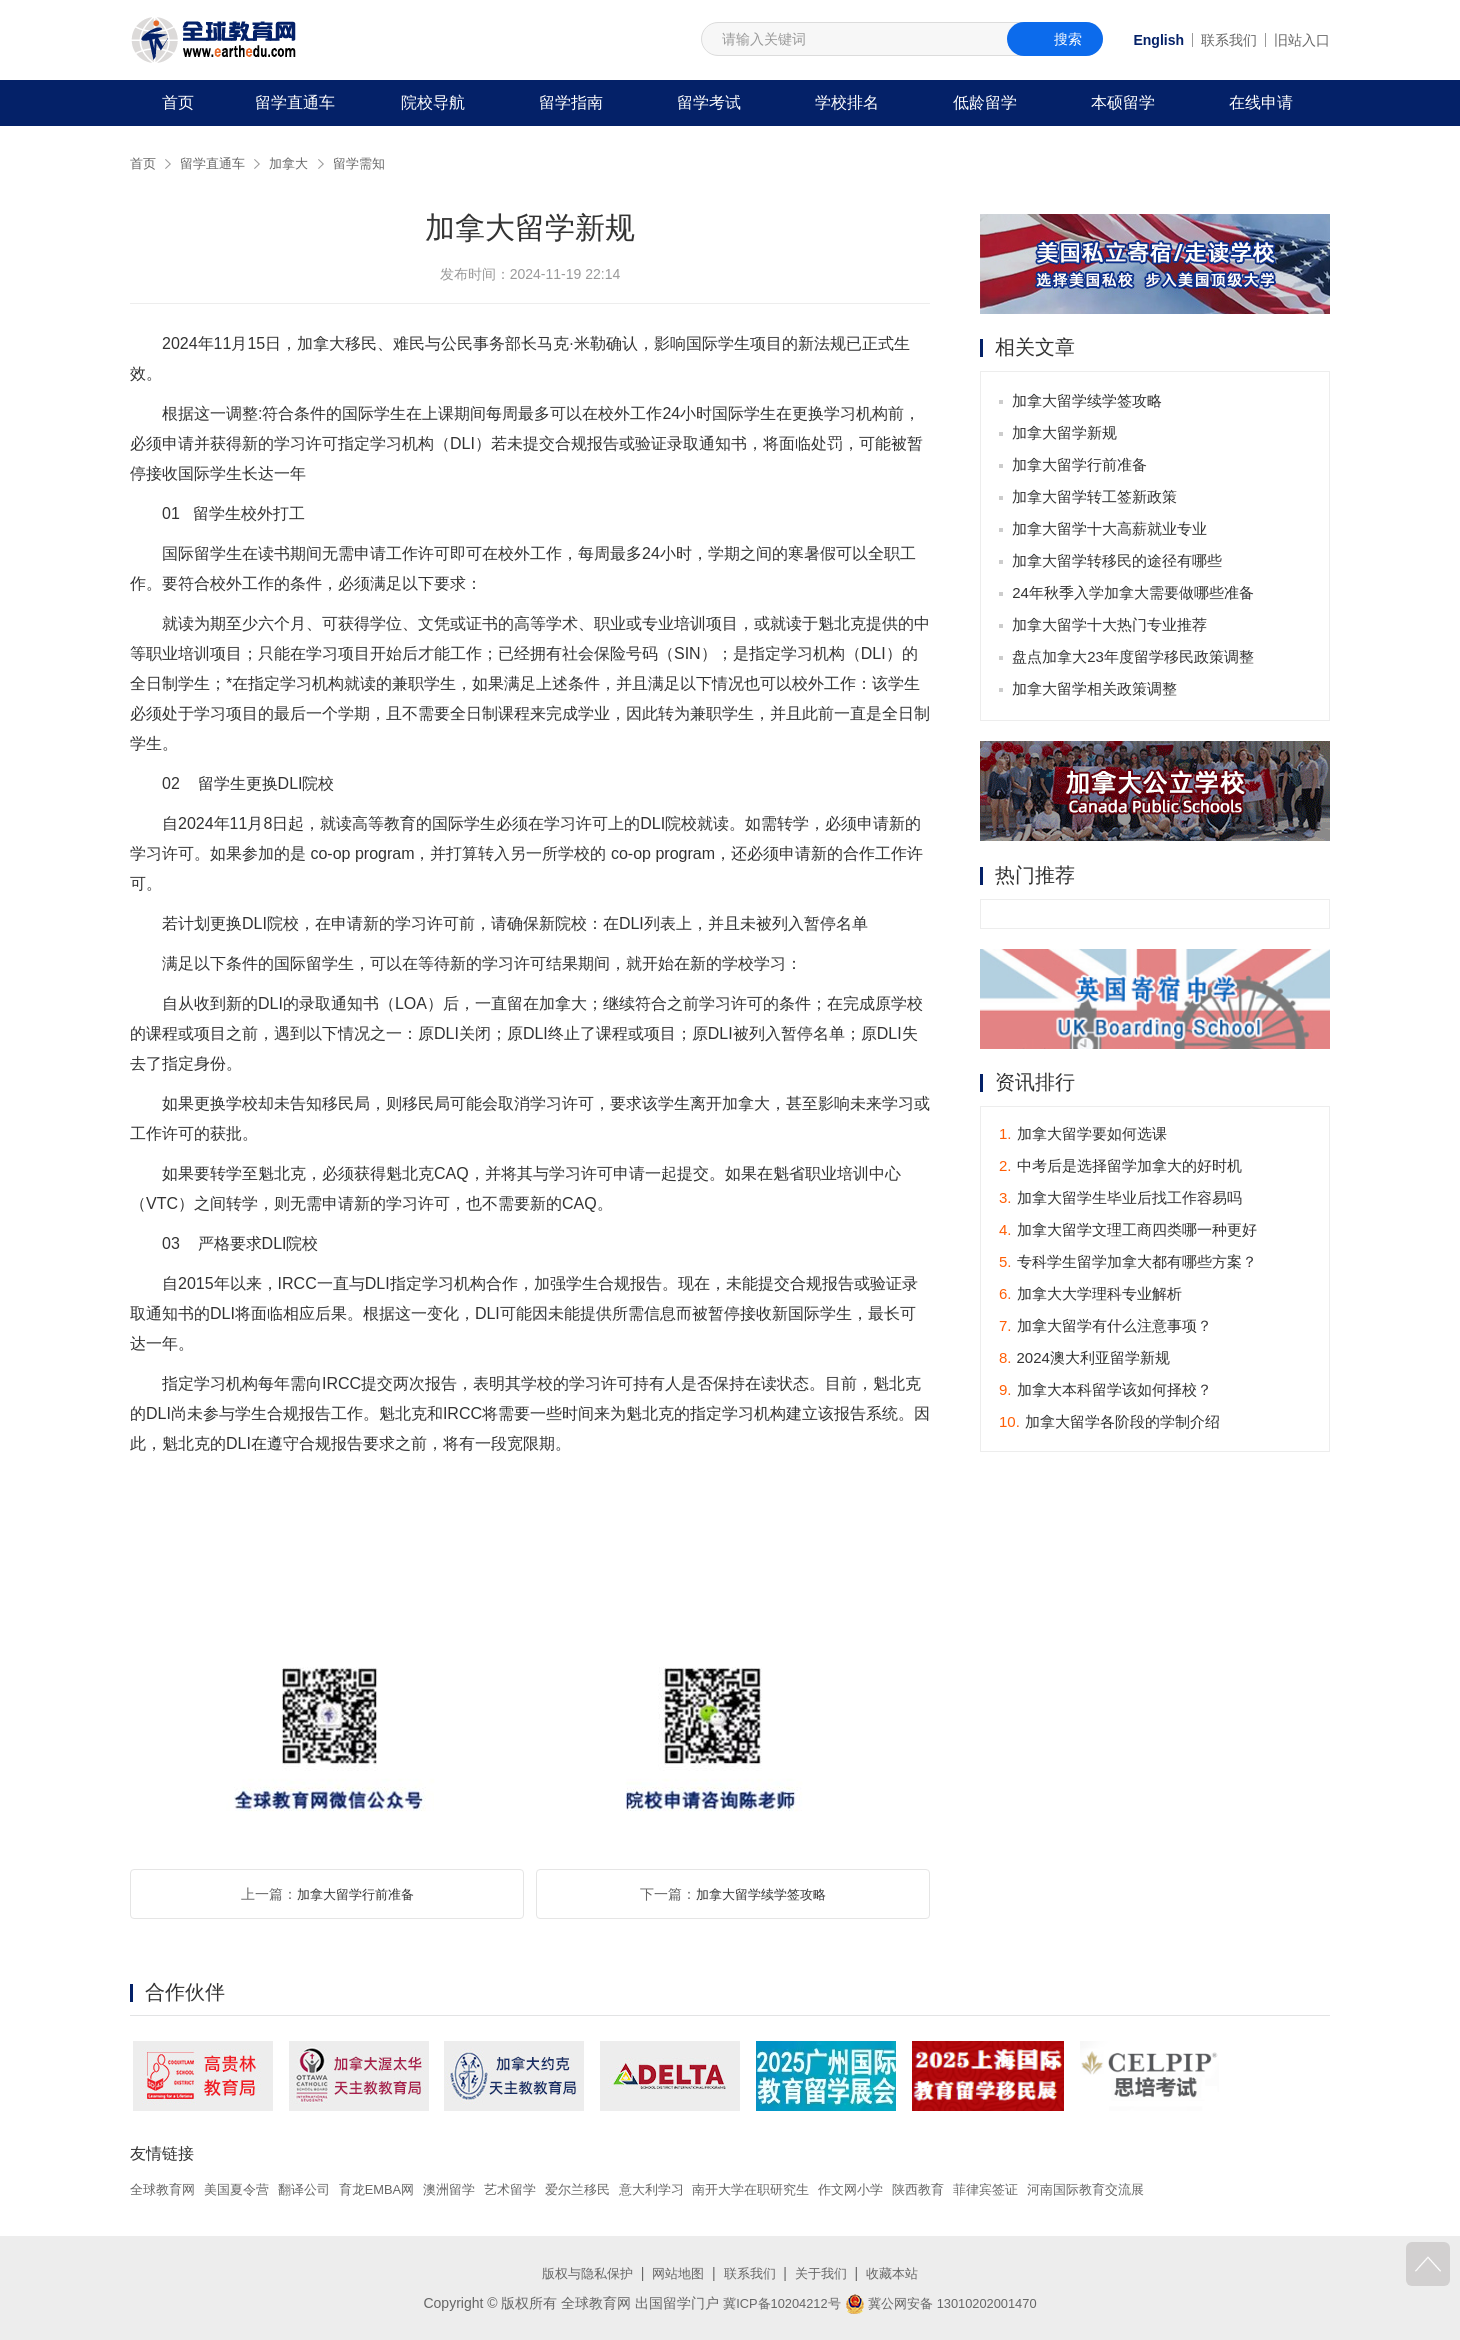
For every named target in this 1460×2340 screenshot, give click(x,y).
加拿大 (297, 163)
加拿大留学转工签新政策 (1096, 498)
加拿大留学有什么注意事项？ (1105, 1328)
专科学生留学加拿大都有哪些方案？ (1128, 1264)
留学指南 (571, 102)
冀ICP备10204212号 (775, 2303)
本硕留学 (1123, 102)
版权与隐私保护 (580, 2273)
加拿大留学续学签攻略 (761, 1894)
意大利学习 (687, 2189)
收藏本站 (901, 2273)
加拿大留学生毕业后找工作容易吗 (1120, 1200)
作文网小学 (901, 2189)
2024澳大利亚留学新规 (1084, 1360)
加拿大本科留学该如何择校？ (1105, 1392)
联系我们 (1229, 40)
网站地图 (676, 2273)
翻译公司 (316, 2189)
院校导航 (433, 102)
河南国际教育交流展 (1151, 2189)
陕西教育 (973, 2189)
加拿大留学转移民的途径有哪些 (1119, 562)
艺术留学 (536, 2189)
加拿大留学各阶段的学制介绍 (1109, 1424)
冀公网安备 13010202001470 (945, 2303)
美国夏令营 (244, 2189)
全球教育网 (165, 2189)
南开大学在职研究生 (794, 2189)
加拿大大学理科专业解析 (1090, 1296)
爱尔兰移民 (608, 2189)
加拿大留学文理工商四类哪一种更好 (1128, 1232)
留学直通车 (295, 102)
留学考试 (709, 102)
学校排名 (847, 102)
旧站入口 (1302, 40)
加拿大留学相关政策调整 (1096, 690)
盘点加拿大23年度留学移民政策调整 (1135, 658)
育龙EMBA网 (394, 2189)
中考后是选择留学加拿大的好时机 (1120, 1168)
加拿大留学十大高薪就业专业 (1111, 530)
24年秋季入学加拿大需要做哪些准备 (1135, 594)
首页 (178, 102)
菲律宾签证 (1044, 2189)
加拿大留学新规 (1066, 434)
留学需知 (371, 163)
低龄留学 (985, 102)
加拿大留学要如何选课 (1083, 1136)
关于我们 (826, 2273)
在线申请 (1261, 102)
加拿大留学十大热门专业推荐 (1111, 626)
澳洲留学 (471, 2189)
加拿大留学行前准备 (355, 1894)
